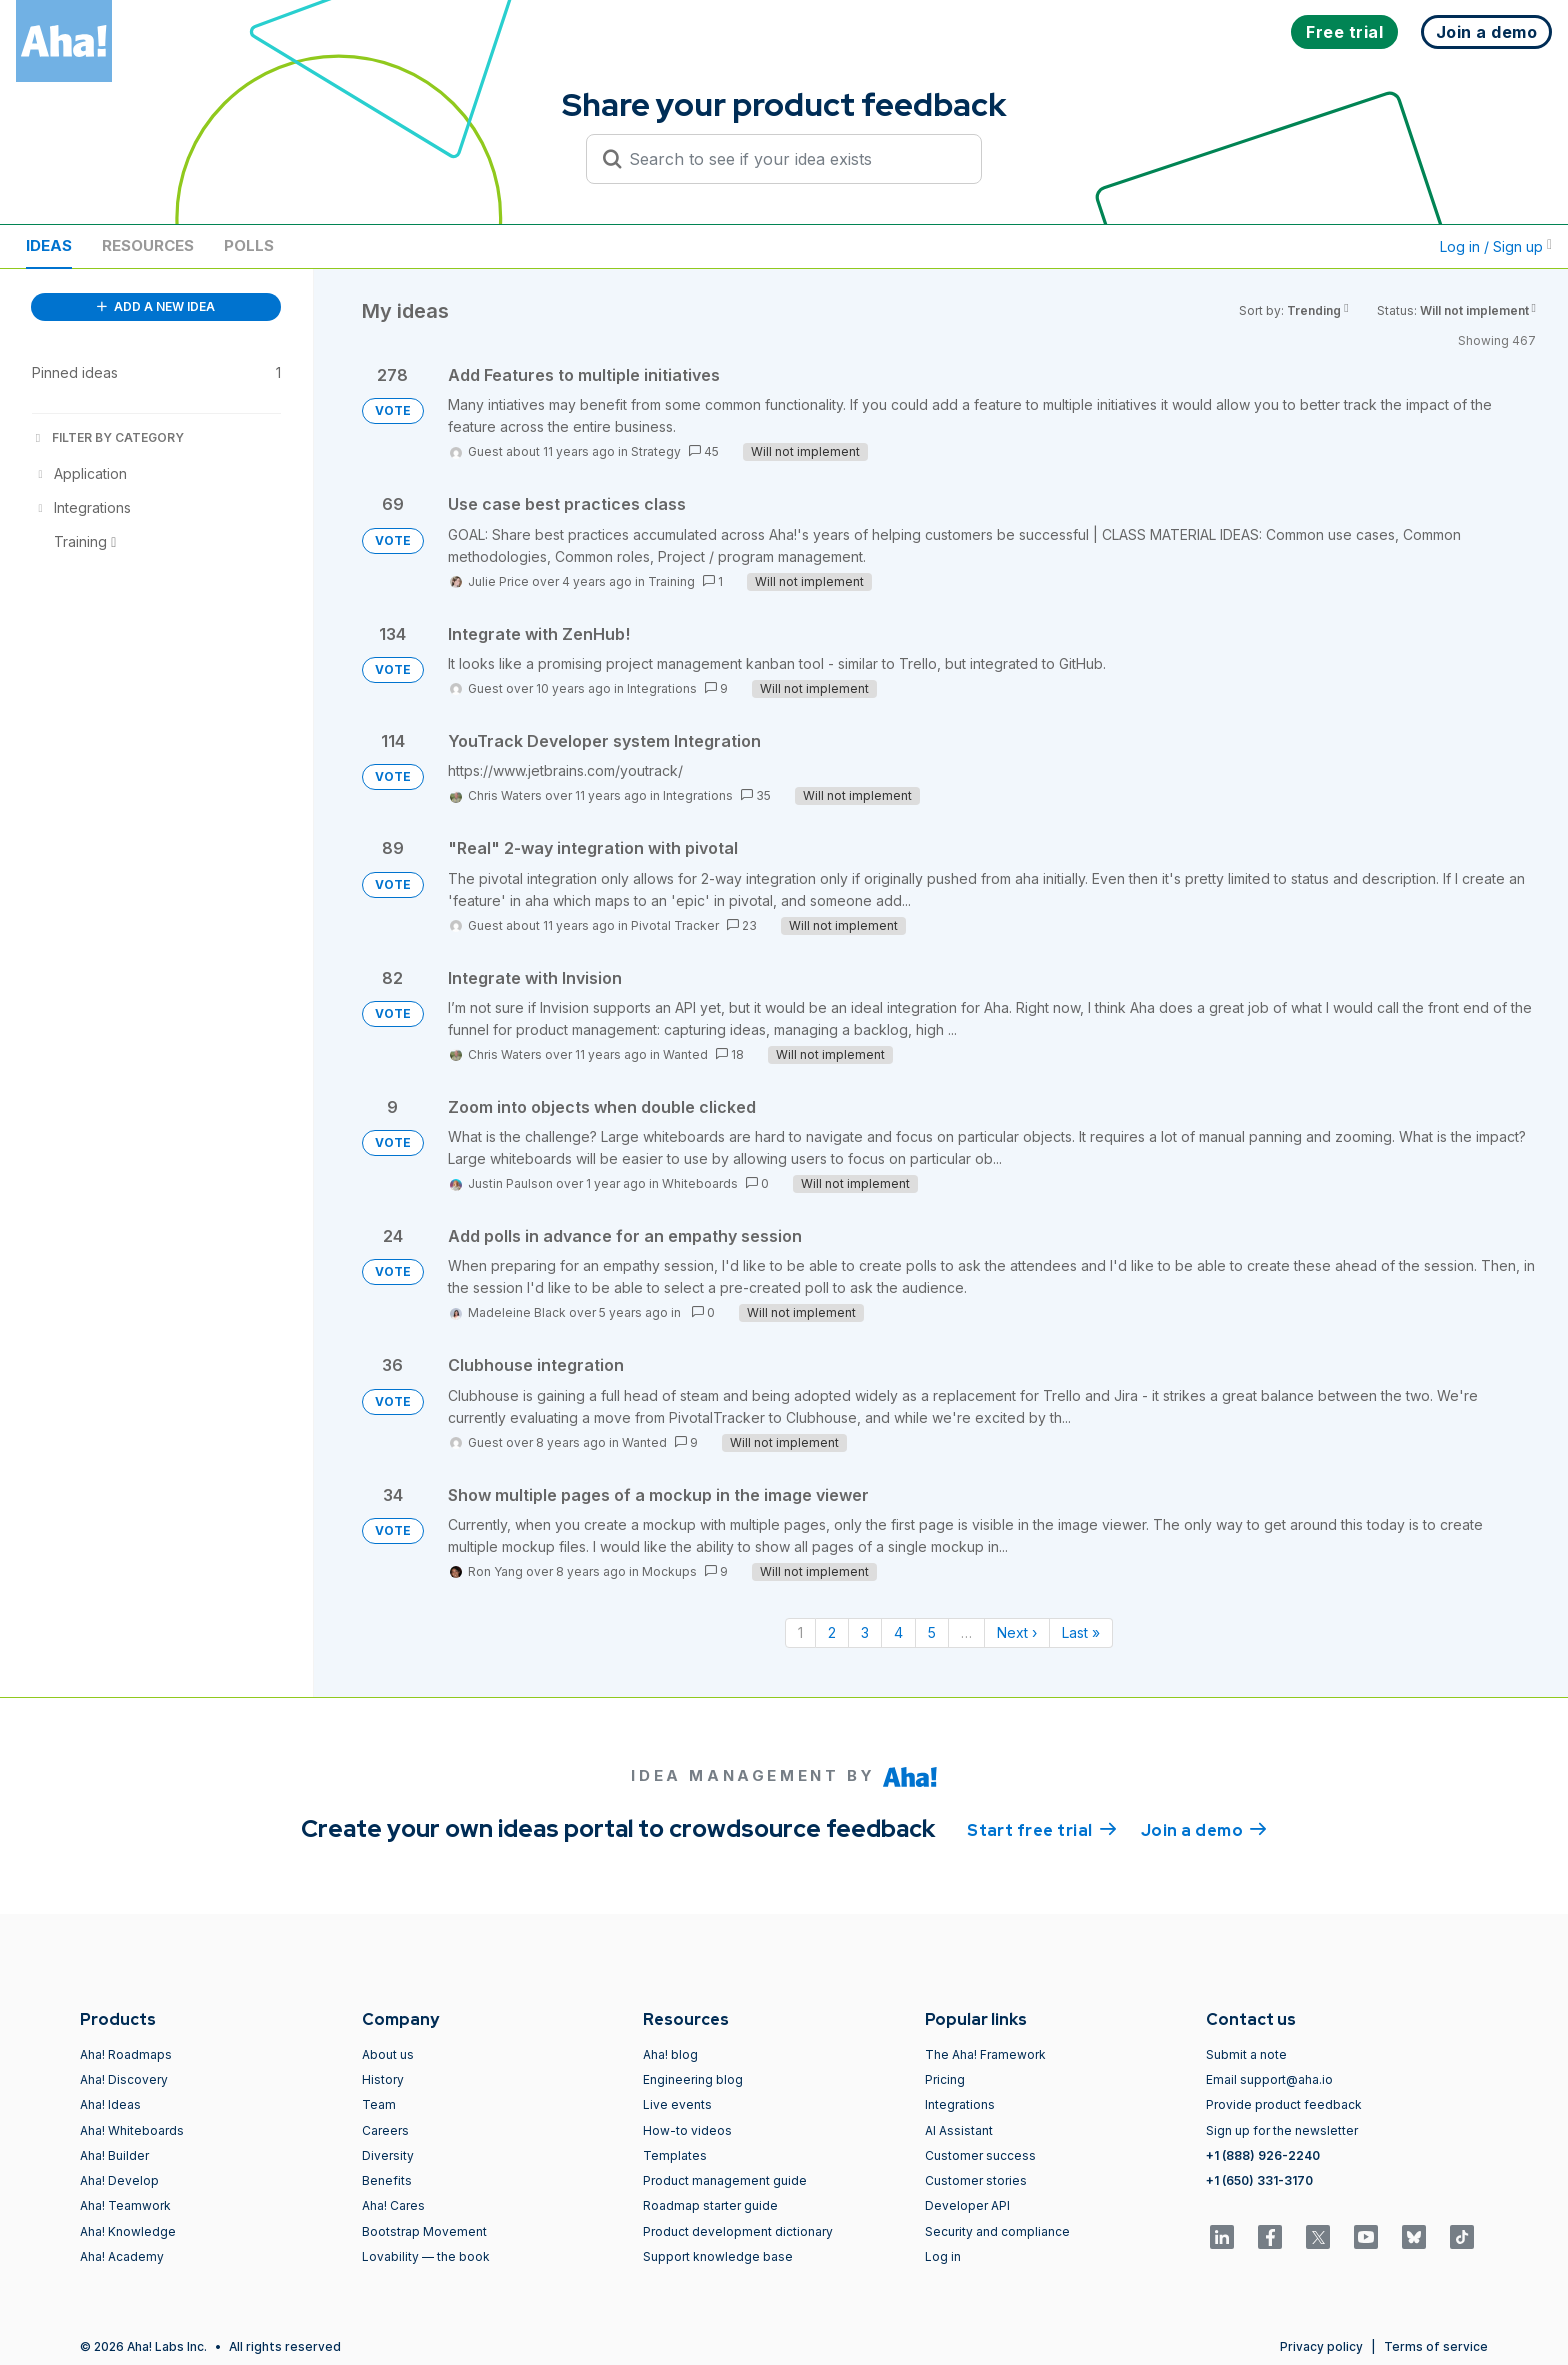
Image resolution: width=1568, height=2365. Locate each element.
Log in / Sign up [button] (1496, 246)
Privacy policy (1321, 2346)
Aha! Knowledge (128, 2231)
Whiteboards (700, 1183)
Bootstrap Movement (424, 2231)
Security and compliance (997, 2231)
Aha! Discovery (124, 2079)
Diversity (388, 2155)
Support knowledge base (718, 2256)
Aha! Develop (119, 2180)
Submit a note (1246, 2054)
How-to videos (687, 2130)
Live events (677, 2104)
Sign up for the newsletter (1282, 2130)
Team (379, 2104)
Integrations (662, 688)
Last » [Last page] (1081, 1632)
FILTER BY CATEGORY (108, 437)
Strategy (656, 451)
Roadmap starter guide (710, 2205)
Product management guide (725, 2180)
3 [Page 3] (865, 1632)
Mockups (669, 1571)
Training (671, 581)
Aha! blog (670, 2054)
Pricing (945, 2079)
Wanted (685, 1054)
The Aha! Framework (985, 2054)
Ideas (49, 245)
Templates (675, 2155)
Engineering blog (693, 2079)
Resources (148, 245)
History (383, 2079)
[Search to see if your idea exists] (793, 159)
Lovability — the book (426, 2256)
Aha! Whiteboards (132, 2130)
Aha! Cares (393, 2205)
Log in (943, 2256)
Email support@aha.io (1269, 2079)
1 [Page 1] (800, 1632)
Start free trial (1042, 1829)
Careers (385, 2130)
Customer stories (976, 2180)
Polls (249, 245)
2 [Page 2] (832, 1632)
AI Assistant (959, 2130)
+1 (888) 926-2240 (1263, 2155)
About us (388, 2054)
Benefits (387, 2180)
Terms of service (1436, 2346)
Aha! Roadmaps (126, 2054)
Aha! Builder (114, 2155)
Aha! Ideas (110, 2104)
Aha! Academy (122, 2256)
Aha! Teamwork (125, 2205)
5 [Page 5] (932, 1632)
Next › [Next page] (1017, 1632)
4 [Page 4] (898, 1632)
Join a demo (1204, 1829)
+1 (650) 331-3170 (1259, 2180)
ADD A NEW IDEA (156, 306)
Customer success (980, 2155)
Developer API (967, 2205)
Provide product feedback (1284, 2104)
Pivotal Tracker (675, 925)
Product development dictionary (738, 2231)
